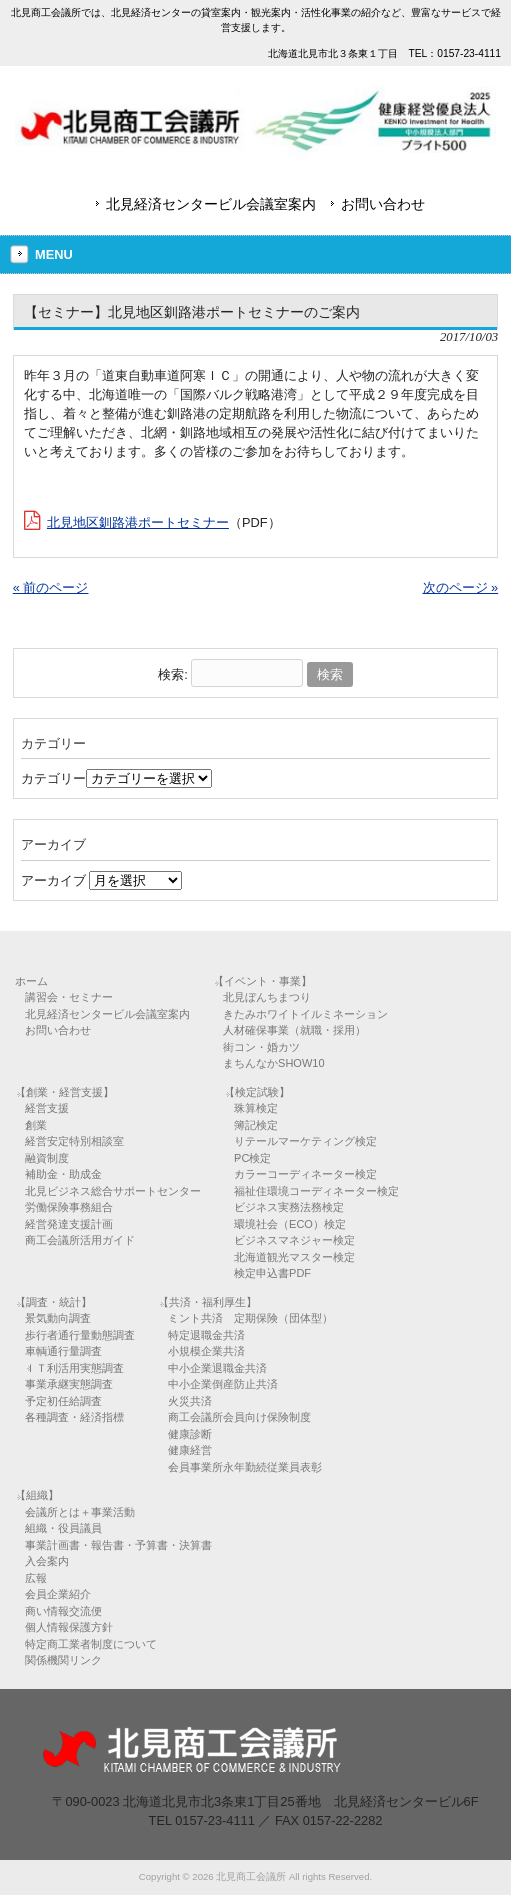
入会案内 (47, 1561)
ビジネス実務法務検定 (289, 1207)
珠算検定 (256, 1108)
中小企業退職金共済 (217, 1368)
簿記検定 (256, 1125)
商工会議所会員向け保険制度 (239, 1417)
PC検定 (252, 1158)
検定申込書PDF (272, 1273)
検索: (173, 674)
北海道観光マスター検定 (294, 1257)
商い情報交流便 (63, 1611)
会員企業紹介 (58, 1594)
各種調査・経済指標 (74, 1417)
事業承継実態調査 (69, 1384)
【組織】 (37, 1495)
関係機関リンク (63, 1660)
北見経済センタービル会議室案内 (211, 204)
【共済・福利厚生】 (207, 1302)
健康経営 (190, 1450)
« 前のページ (51, 587)
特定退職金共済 (206, 1335)
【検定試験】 (257, 1092)
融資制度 (47, 1158)
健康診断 (190, 1434)
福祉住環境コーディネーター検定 (316, 1191)
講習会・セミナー (69, 997)
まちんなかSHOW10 (273, 1063)
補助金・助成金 (63, 1174)
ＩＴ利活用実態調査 (74, 1368)
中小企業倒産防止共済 (223, 1384)
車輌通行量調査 (63, 1351)
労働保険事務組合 (69, 1207)
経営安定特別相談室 (74, 1141)
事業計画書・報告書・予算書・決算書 (118, 1545)
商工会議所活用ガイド (80, 1240)
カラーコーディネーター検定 (305, 1174)
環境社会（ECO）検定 (290, 1224)
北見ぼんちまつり (267, 997)
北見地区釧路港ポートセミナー (138, 522)
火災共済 (190, 1401)
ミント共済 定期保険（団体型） (250, 1318)
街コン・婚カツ (261, 1047)
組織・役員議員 (63, 1528)
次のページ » (461, 587)
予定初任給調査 (63, 1401)
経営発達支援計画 (69, 1224)
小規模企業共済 (206, 1351)
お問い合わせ (383, 204)
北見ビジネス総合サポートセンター (113, 1191)
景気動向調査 (58, 1318)
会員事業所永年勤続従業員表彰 (245, 1467)
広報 (36, 1578)
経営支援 (47, 1108)
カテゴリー (53, 778)
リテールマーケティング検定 (305, 1141)
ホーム (31, 981)
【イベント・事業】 (262, 981)
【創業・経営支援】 (64, 1092)
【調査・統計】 (53, 1302)
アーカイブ (53, 880)
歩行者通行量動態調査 (80, 1335)
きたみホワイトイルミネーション (305, 1014)
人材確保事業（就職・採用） (294, 1030)
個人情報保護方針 (69, 1627)
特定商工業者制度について (91, 1644)
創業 (36, 1125)
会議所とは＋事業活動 (80, 1512)
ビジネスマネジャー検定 (294, 1240)
